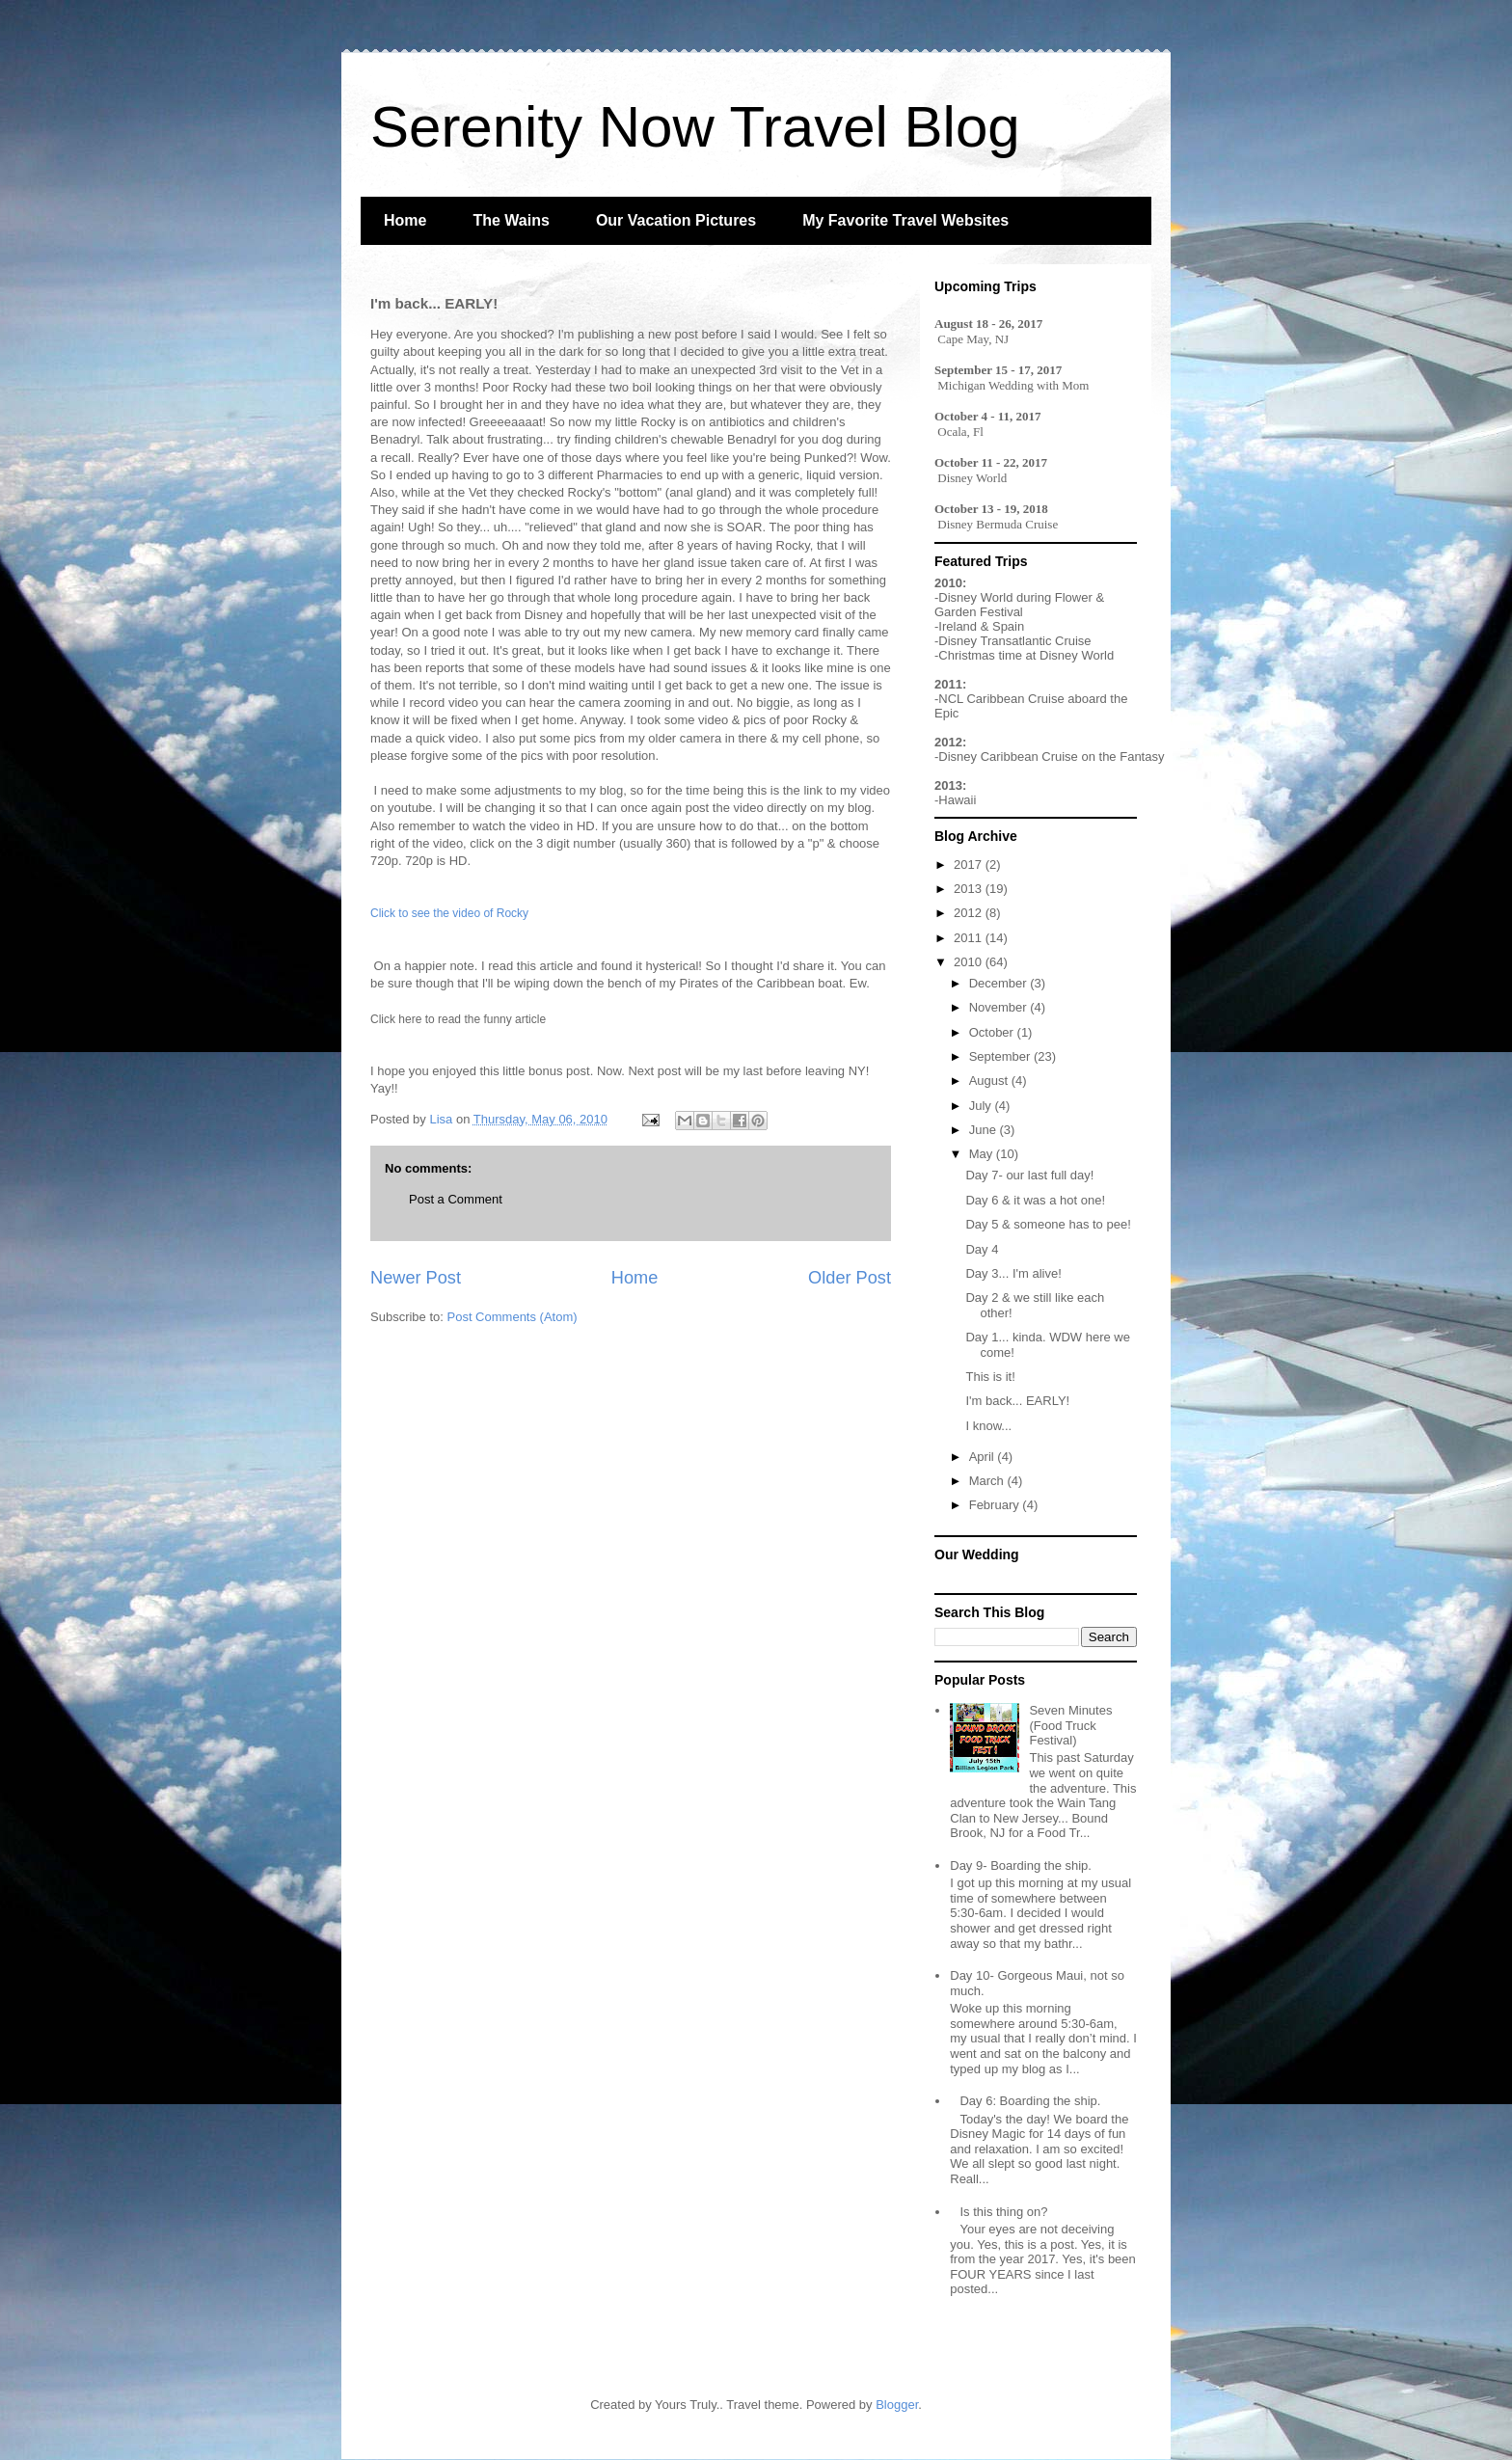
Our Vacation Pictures (676, 220)
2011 (970, 938)
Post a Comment (455, 1199)
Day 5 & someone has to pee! (1047, 1224)
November (1000, 1007)
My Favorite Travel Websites (905, 220)
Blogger (897, 2404)
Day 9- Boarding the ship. (1021, 1865)
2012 (970, 913)
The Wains (510, 220)
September (1001, 1056)
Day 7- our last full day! (1029, 1175)
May (982, 1154)
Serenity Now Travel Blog (695, 127)
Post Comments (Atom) (512, 1317)
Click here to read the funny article (458, 1019)
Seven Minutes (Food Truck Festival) (1070, 1725)
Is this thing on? (1003, 2211)
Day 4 (981, 1249)
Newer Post (415, 1277)
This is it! (989, 1376)
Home (405, 220)
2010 (970, 962)
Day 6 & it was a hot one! (1035, 1200)
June (984, 1129)
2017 (970, 864)
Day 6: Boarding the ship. (1029, 2101)
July (982, 1105)
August (990, 1080)
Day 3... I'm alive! (1013, 1273)
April (983, 1456)
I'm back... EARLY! (1017, 1400)
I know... (988, 1426)
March (988, 1480)
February (996, 1505)
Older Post (849, 1277)
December (1000, 983)
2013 (970, 888)
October (993, 1032)
